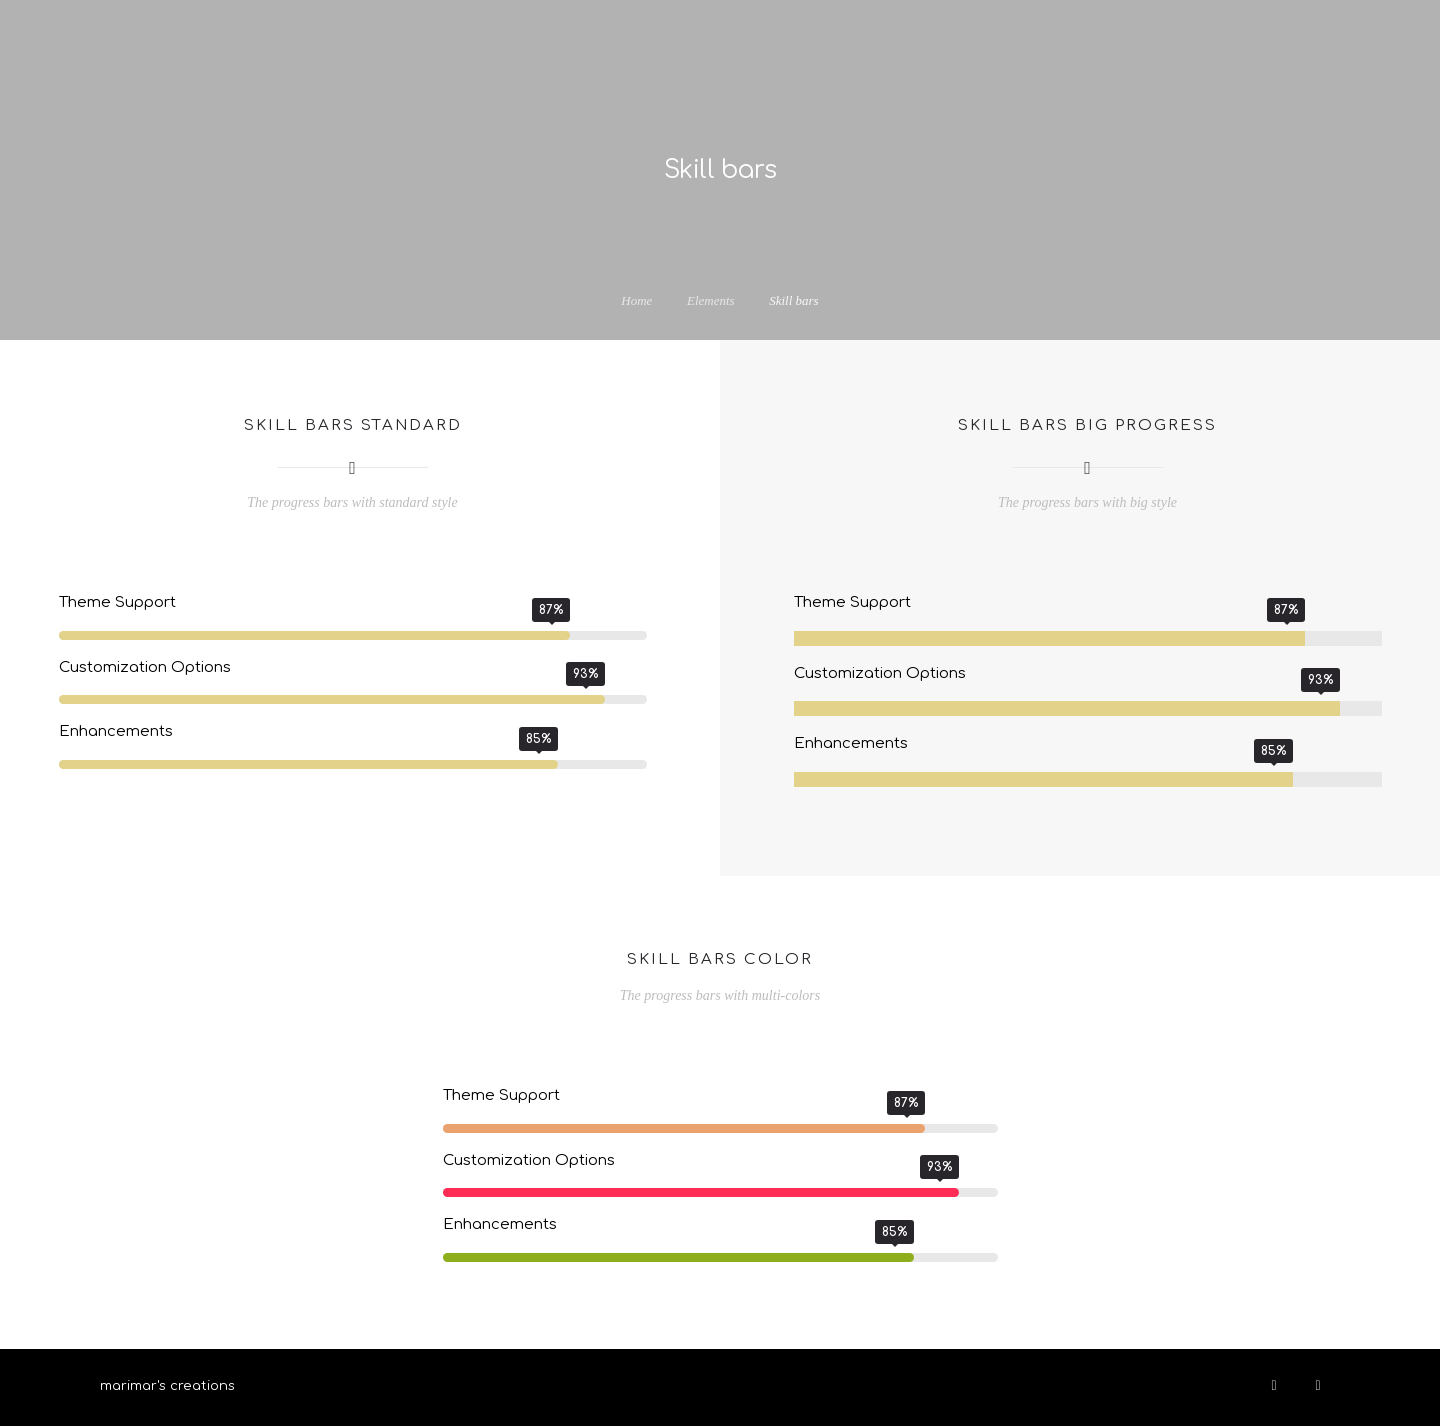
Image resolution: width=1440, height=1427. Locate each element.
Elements (711, 300)
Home (636, 300)
